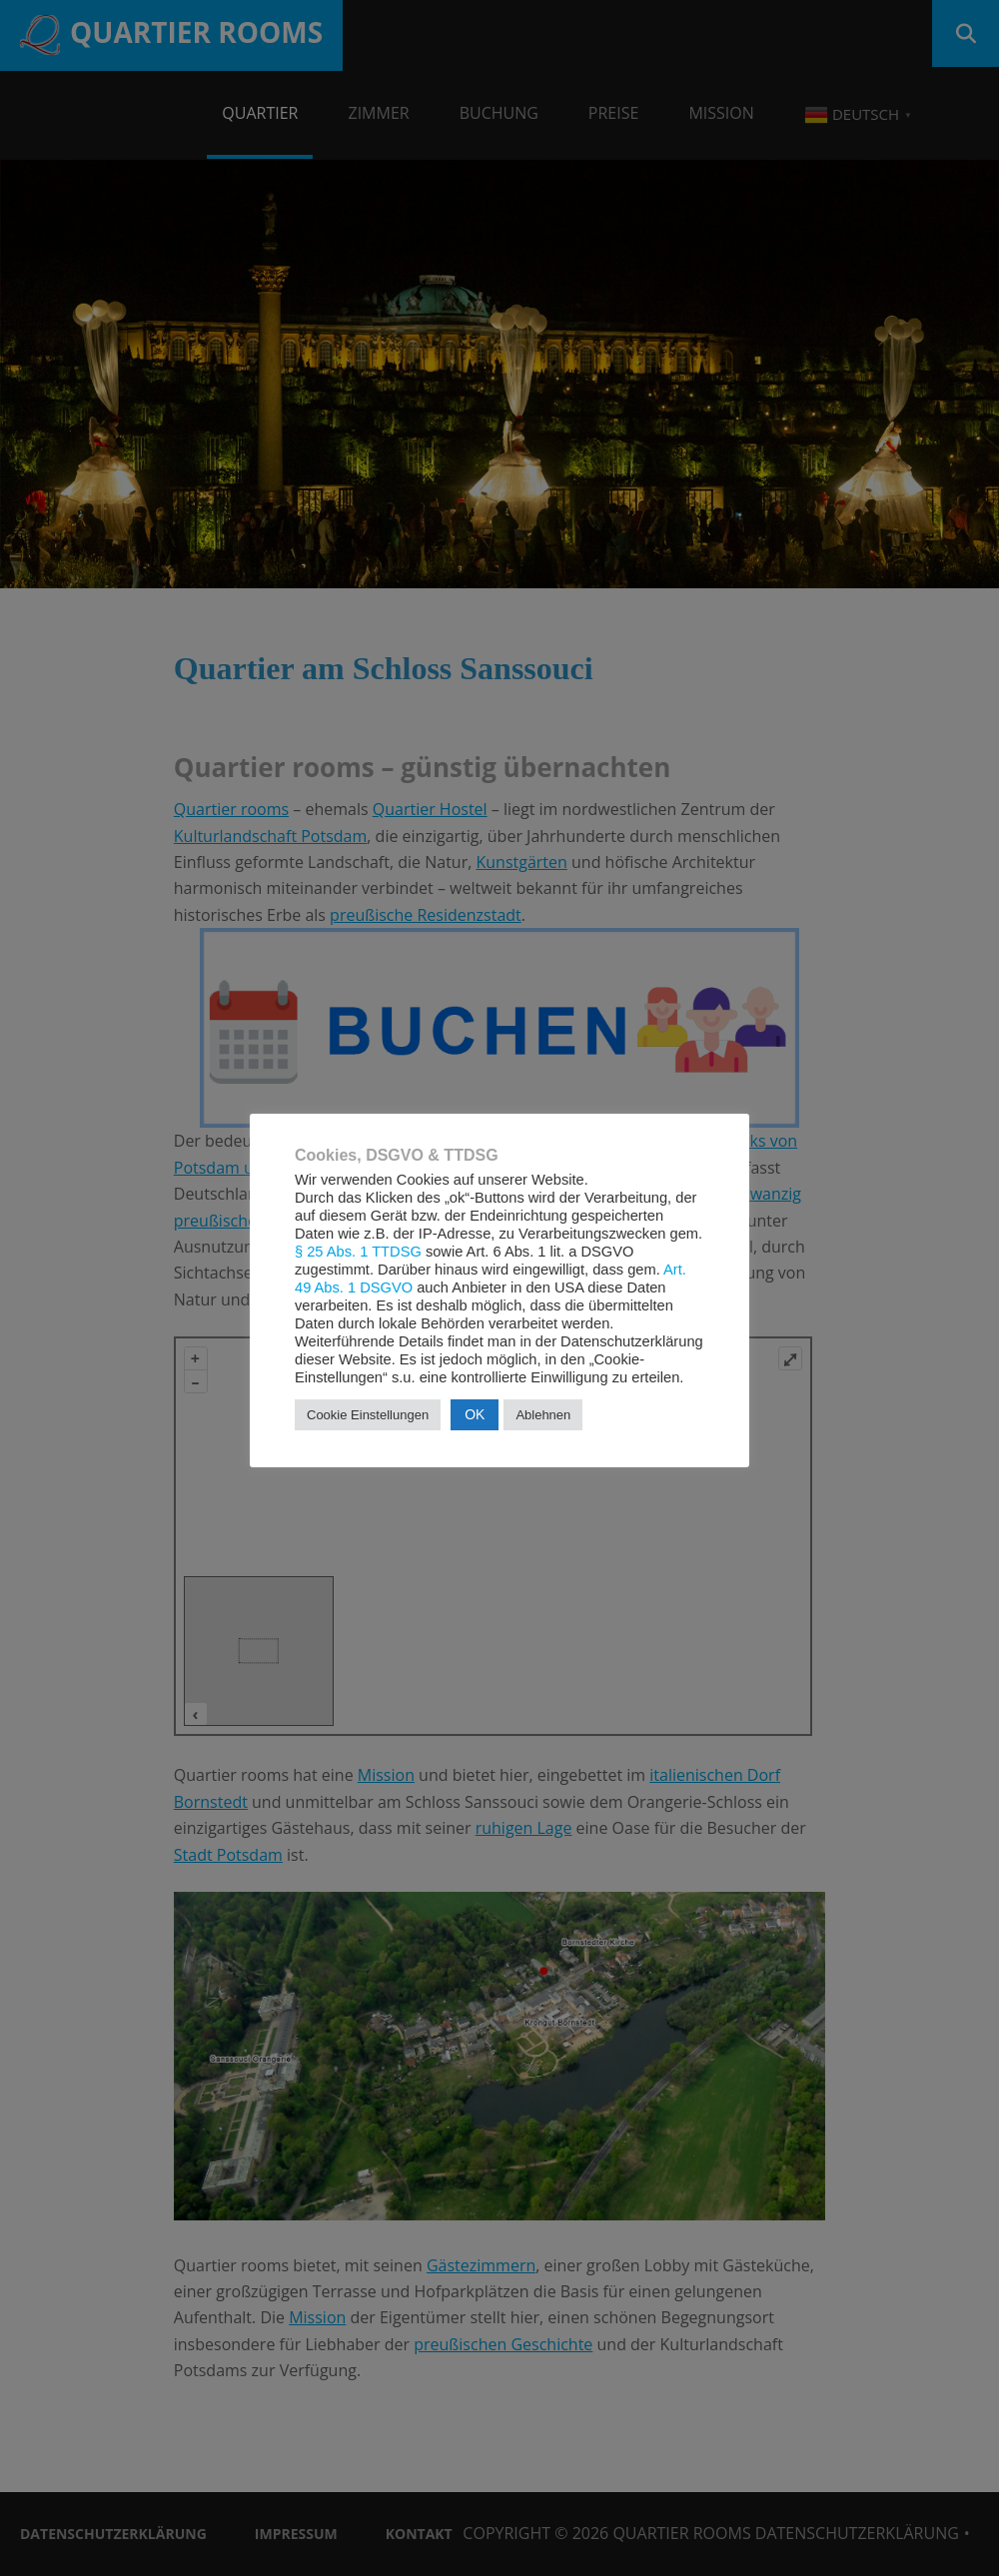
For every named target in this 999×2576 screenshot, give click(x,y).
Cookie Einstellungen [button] (368, 1414)
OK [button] (475, 1414)
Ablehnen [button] (542, 1414)
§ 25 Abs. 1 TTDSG (358, 1252)
